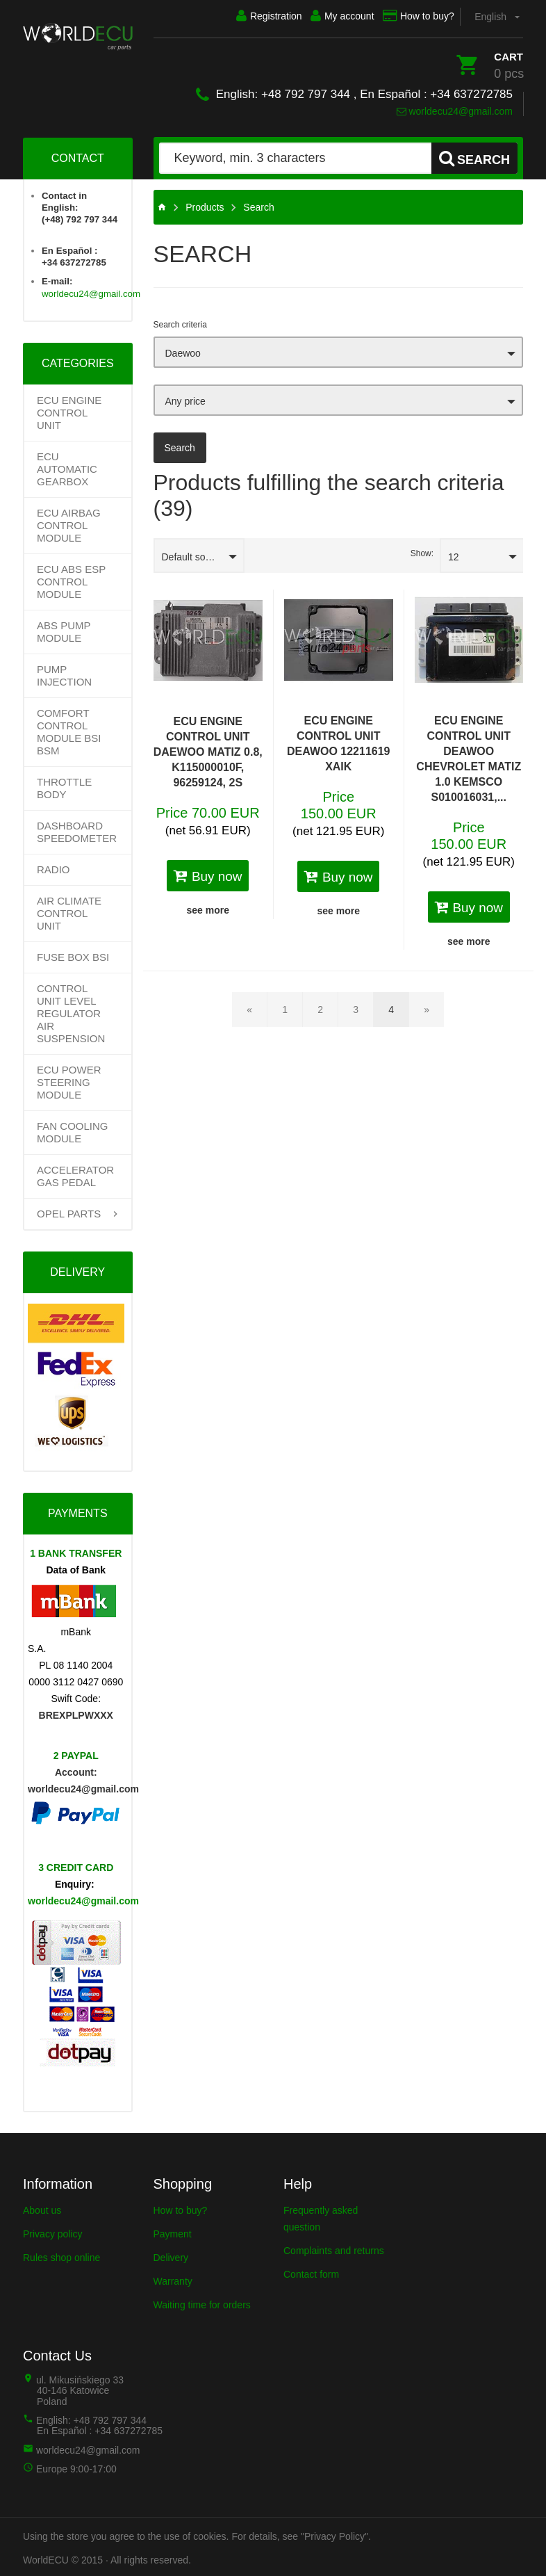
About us (42, 2207)
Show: (422, 551)
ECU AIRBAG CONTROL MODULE (69, 522)
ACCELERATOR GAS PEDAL (75, 1173)
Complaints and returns (333, 2247)
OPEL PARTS (69, 1211)
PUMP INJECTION (64, 673)
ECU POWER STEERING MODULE (69, 1079)
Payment (173, 2231)
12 (453, 554)
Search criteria (180, 322)
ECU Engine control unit (69, 409)
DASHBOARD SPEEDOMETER (77, 829)
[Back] (249, 1006)
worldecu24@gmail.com (455, 108)
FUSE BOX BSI (73, 954)
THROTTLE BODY (64, 785)
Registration (245, 16)
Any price (185, 398)
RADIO (53, 867)
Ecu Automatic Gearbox (67, 466)
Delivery (171, 2254)
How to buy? (410, 16)
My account (326, 16)
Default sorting (193, 554)
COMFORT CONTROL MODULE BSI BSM (69, 729)
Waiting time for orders (202, 2302)
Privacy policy (53, 2231)
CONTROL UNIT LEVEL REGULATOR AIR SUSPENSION (71, 1011)
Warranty (173, 2278)
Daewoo (183, 350)
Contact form (311, 2271)
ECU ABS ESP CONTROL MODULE (71, 578)
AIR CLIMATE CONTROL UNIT (69, 910)
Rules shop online (61, 2254)
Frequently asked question (320, 2216)
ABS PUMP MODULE (63, 629)
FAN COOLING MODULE (72, 1129)
